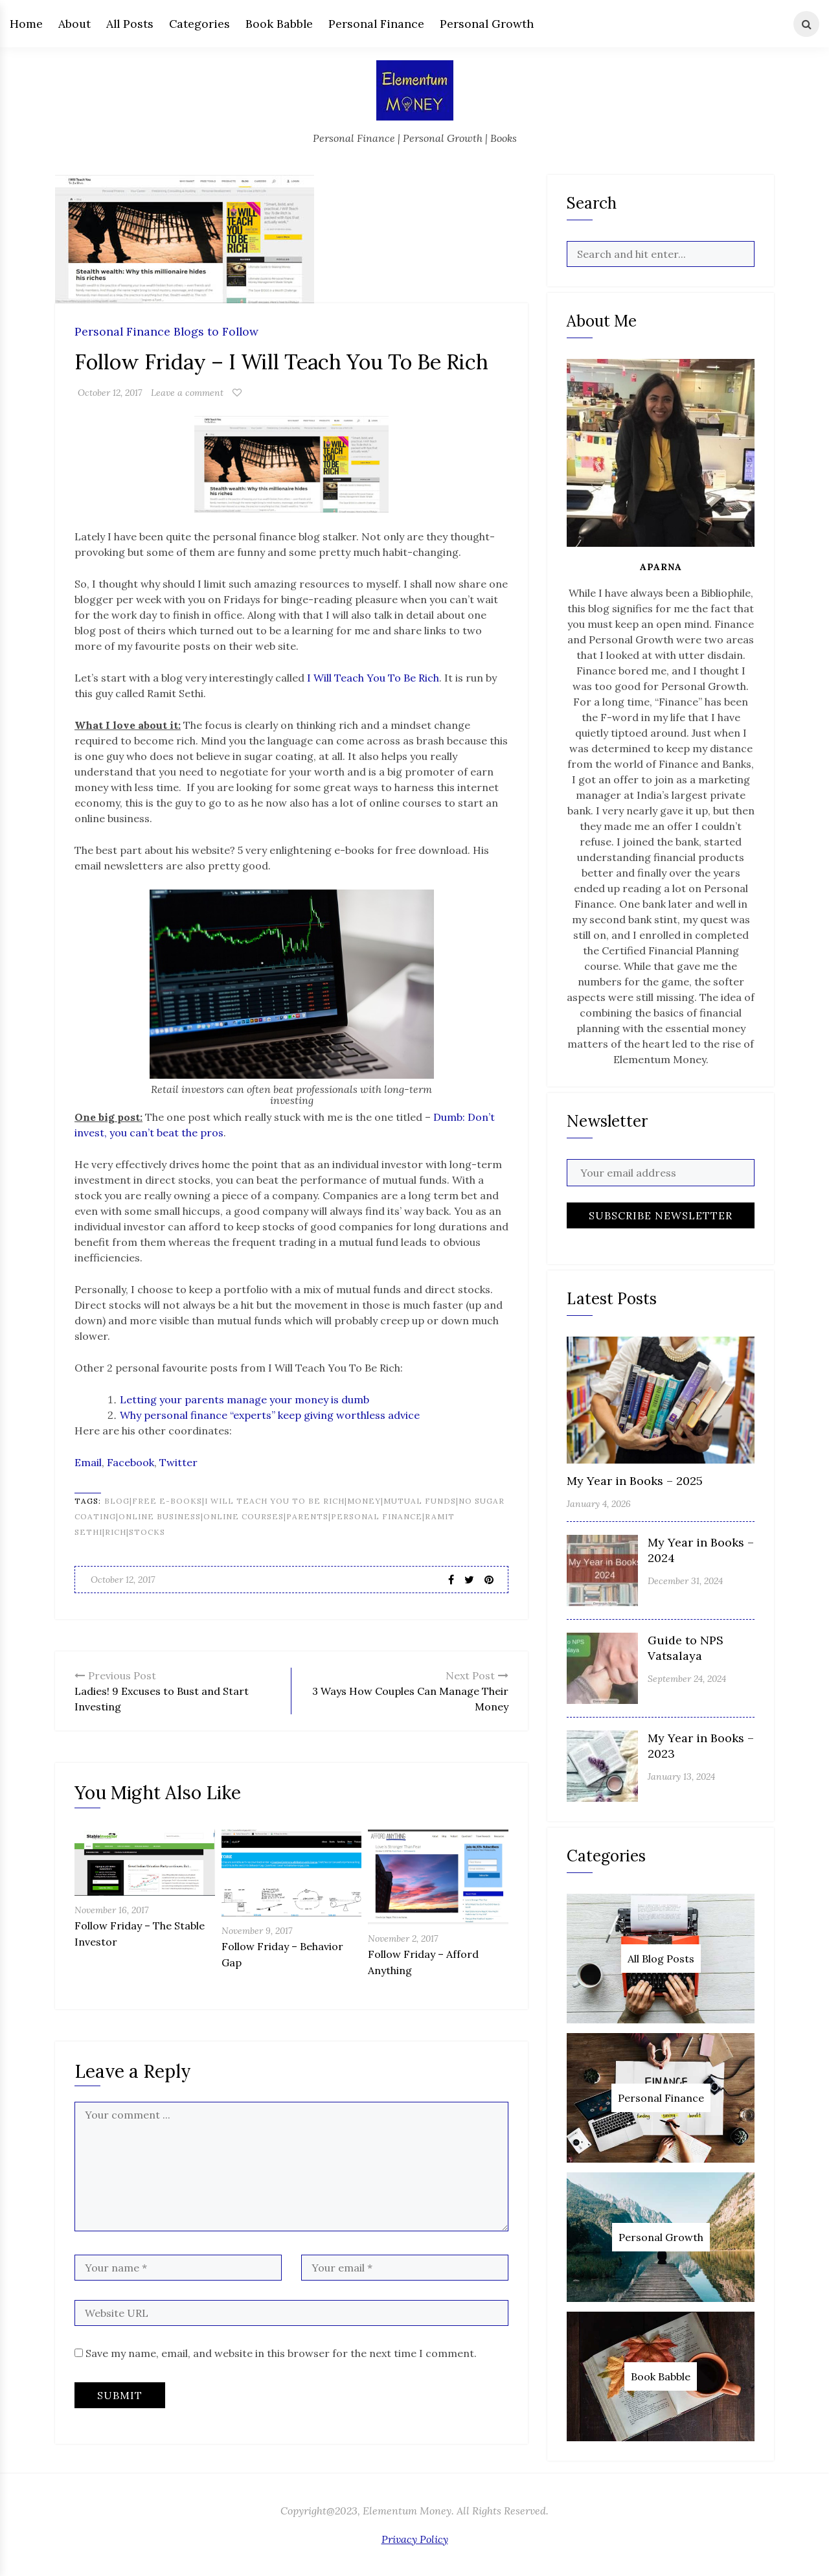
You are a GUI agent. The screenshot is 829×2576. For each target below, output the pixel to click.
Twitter (178, 1462)
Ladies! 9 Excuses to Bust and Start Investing (177, 1690)
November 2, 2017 (403, 1938)
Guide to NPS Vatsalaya (685, 1648)
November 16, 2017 (111, 1910)
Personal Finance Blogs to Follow (166, 332)
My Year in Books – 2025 (635, 1480)
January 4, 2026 (599, 1504)
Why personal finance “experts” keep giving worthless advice (270, 1415)
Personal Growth (487, 23)
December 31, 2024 (685, 1581)
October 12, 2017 (110, 392)
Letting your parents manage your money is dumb (244, 1399)
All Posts (129, 23)
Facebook (130, 1462)
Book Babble (279, 23)
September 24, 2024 (687, 1679)
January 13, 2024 (681, 1776)
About (74, 23)
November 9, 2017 (256, 1931)
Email (88, 1462)
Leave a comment (187, 392)
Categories (199, 23)
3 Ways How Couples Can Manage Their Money (404, 1690)
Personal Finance (376, 23)
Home (26, 23)
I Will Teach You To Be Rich (373, 677)
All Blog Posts (661, 1958)
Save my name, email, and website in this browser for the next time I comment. (281, 2353)
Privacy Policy (414, 2539)
